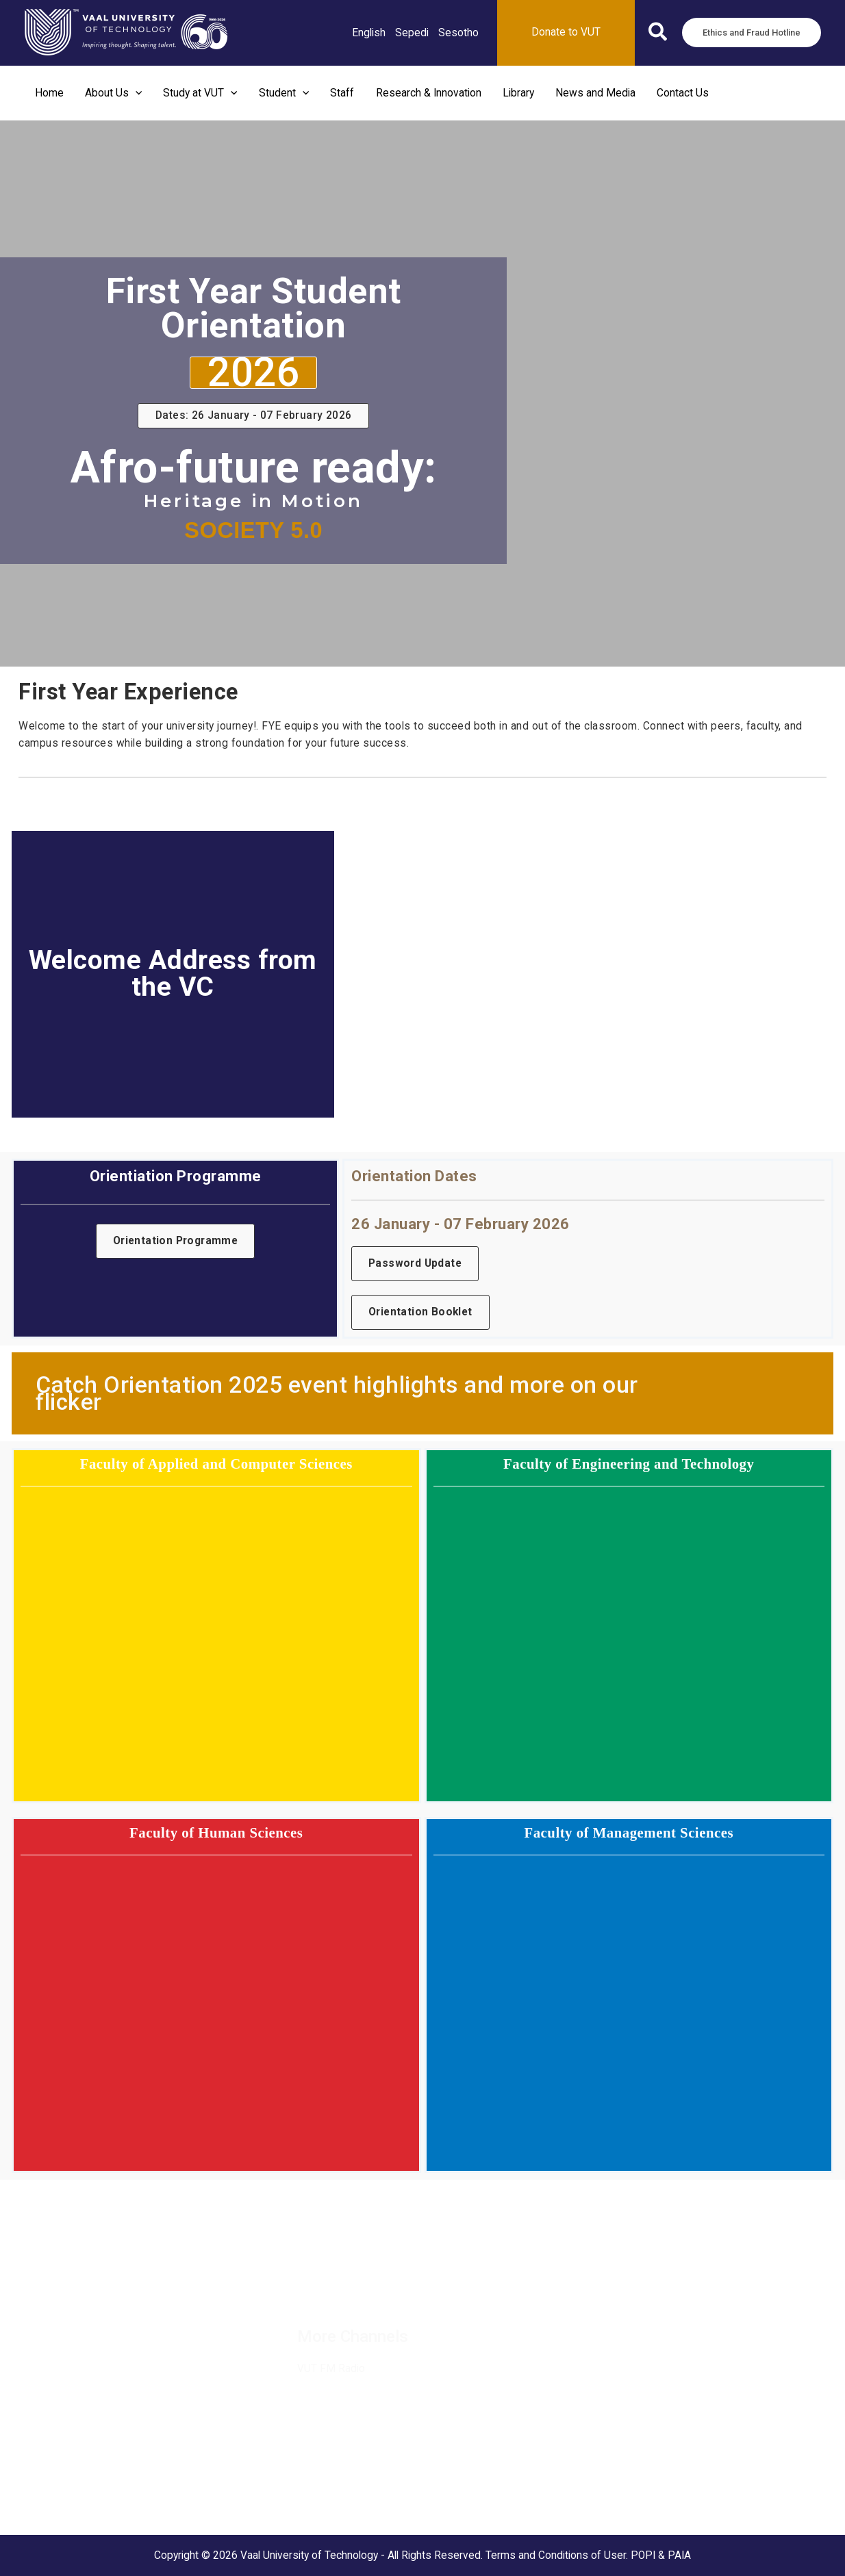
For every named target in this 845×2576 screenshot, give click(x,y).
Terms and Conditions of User (555, 2555)
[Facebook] (309, 2286)
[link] (369, 33)
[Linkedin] (375, 2286)
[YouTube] (474, 2286)
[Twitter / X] (342, 2286)
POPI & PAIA (661, 2555)
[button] (658, 35)
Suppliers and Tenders (65, 2298)
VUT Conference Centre (68, 2493)
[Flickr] (506, 2286)
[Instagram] (408, 2286)
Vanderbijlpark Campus (66, 2476)
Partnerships (42, 2316)
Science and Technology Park (81, 2511)
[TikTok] (441, 2286)
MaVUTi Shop (44, 2334)
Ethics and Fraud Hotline (68, 2368)
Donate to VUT (46, 2351)
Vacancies (36, 2280)
